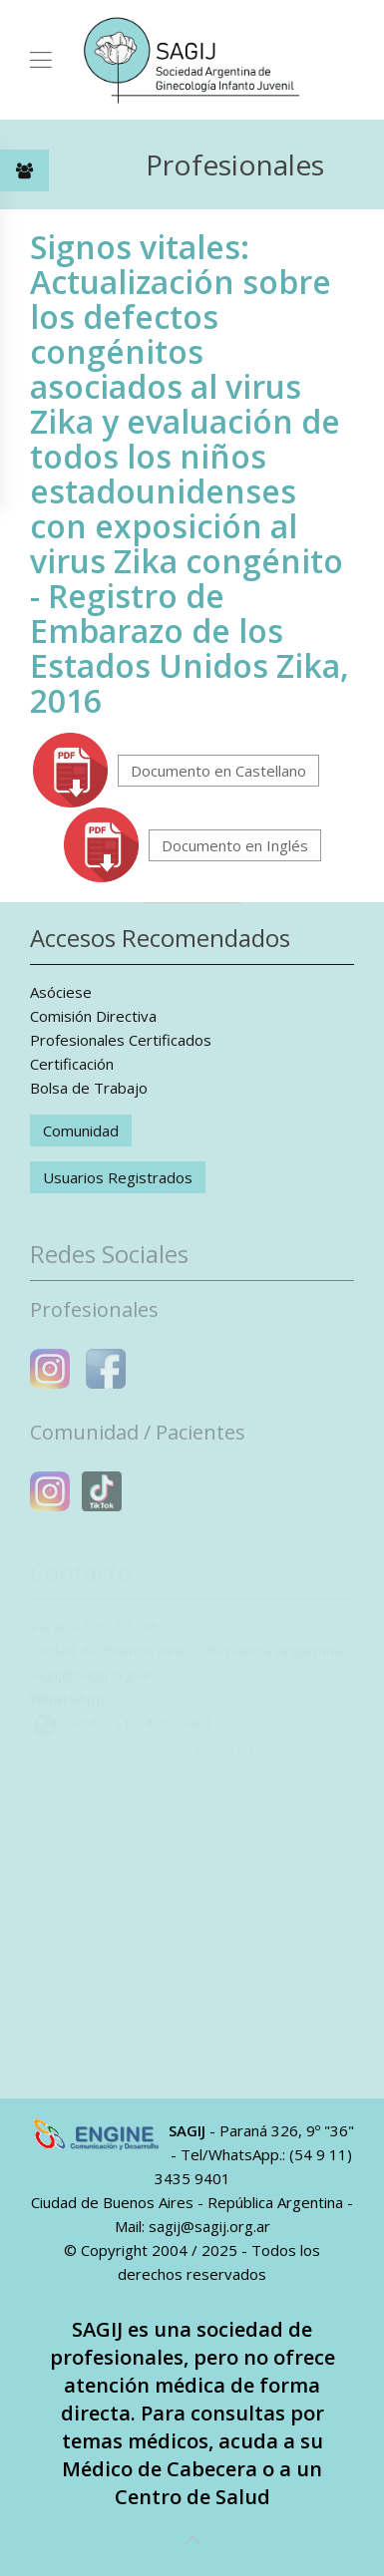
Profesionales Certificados (120, 1040)
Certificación (72, 1064)
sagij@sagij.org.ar (209, 2226)
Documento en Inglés (235, 845)
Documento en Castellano (218, 771)
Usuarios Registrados (117, 1177)
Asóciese (61, 992)
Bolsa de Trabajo (89, 1088)
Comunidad (81, 1130)
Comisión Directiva (93, 1016)
